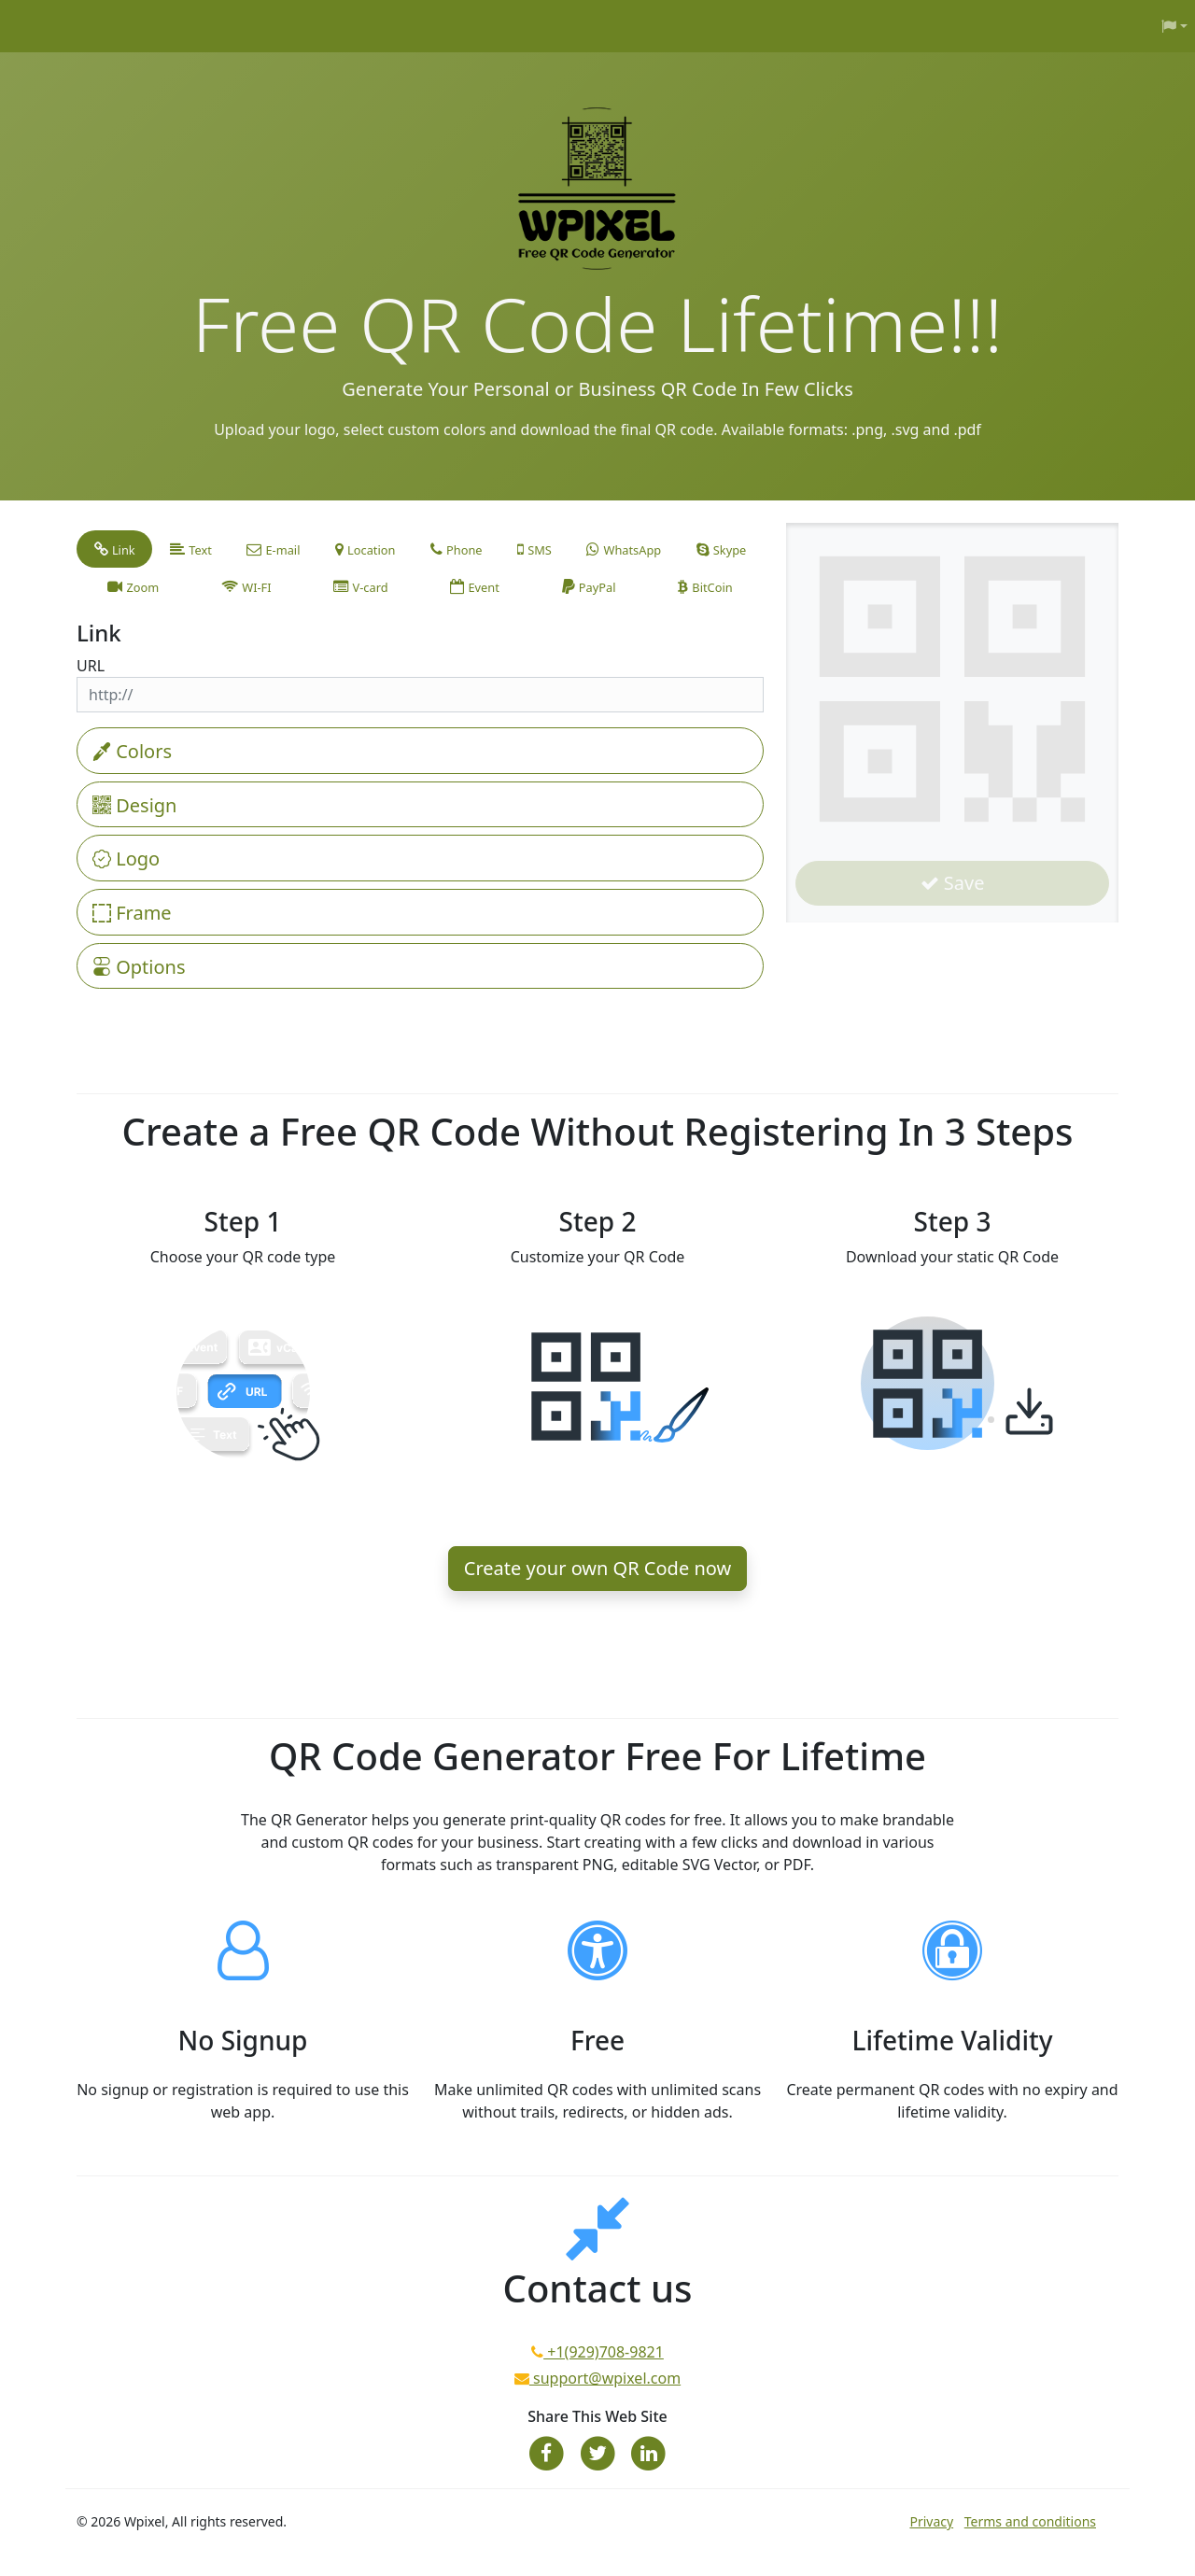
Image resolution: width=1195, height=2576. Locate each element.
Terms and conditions (1030, 2521)
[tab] (114, 549)
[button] (1174, 26)
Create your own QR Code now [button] (597, 1568)
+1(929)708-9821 (603, 2352)
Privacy (931, 2521)
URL (91, 665)
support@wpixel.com (605, 2378)
